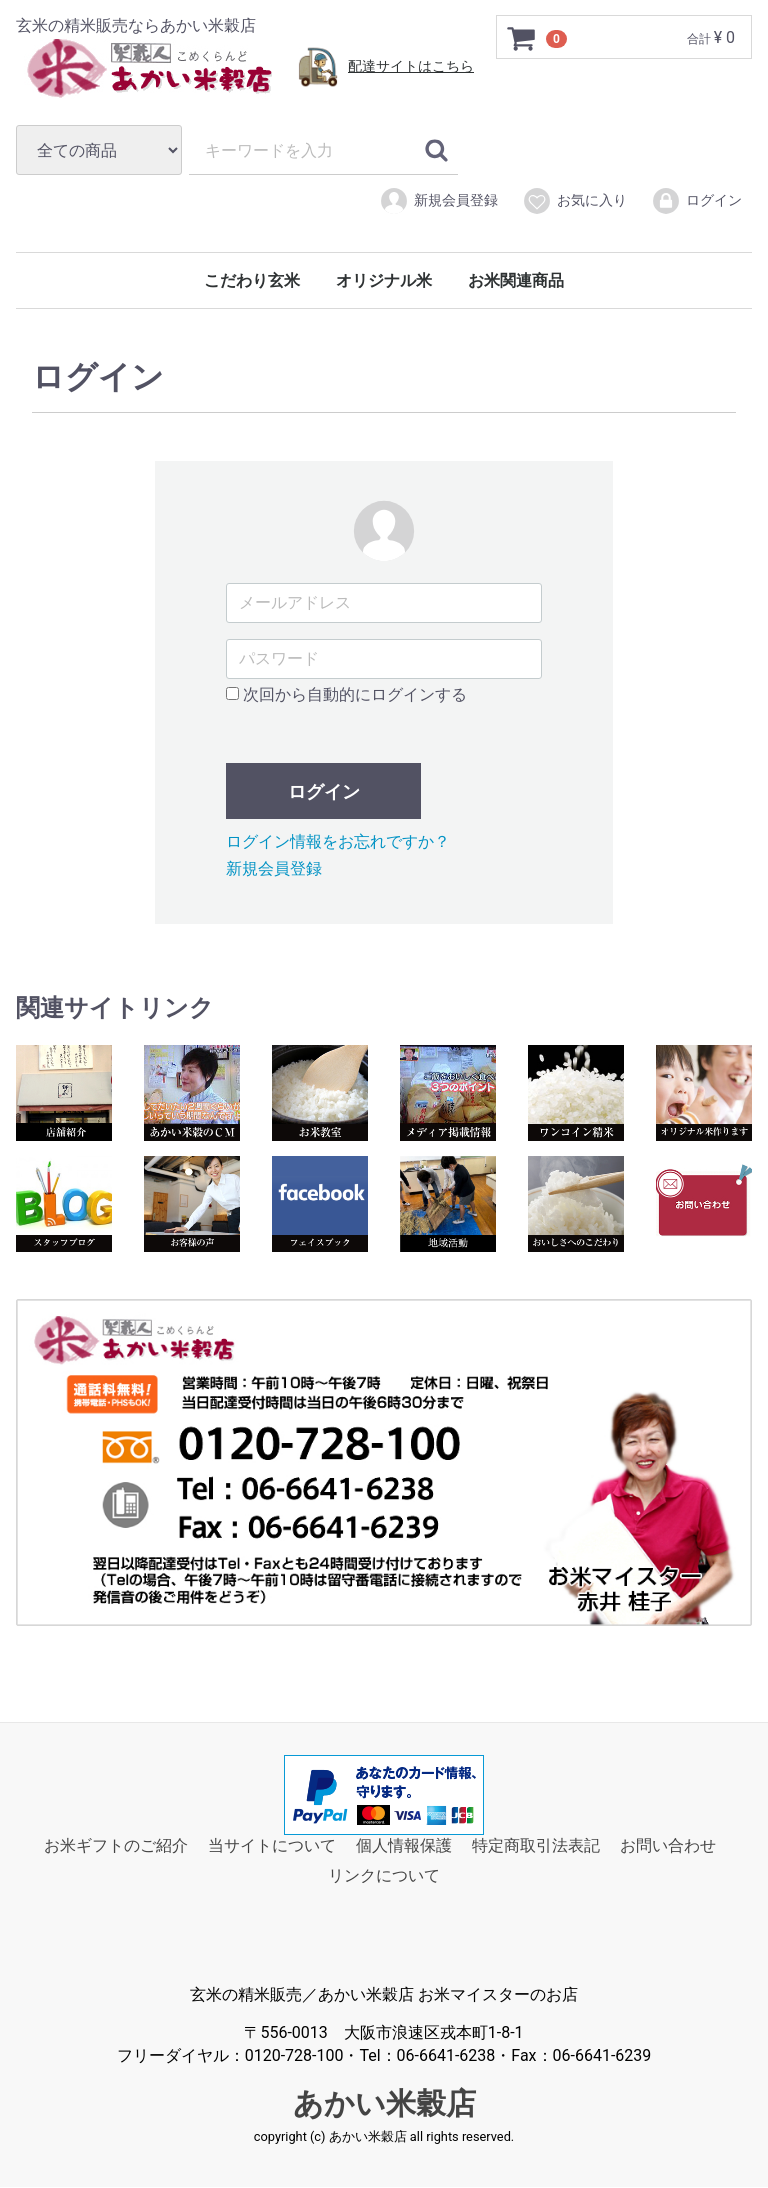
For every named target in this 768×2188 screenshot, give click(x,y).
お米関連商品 (516, 280)
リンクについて (384, 1876)
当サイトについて (272, 1845)
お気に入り (574, 201)
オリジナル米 (384, 280)
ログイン (696, 201)
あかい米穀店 (384, 2103)
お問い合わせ (668, 1845)
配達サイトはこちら (411, 66)
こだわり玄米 (252, 280)
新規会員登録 (438, 201)
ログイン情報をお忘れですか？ (338, 841)
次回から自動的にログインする (346, 694)
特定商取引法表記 (536, 1845)
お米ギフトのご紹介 (116, 1845)
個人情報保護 (404, 1845)
